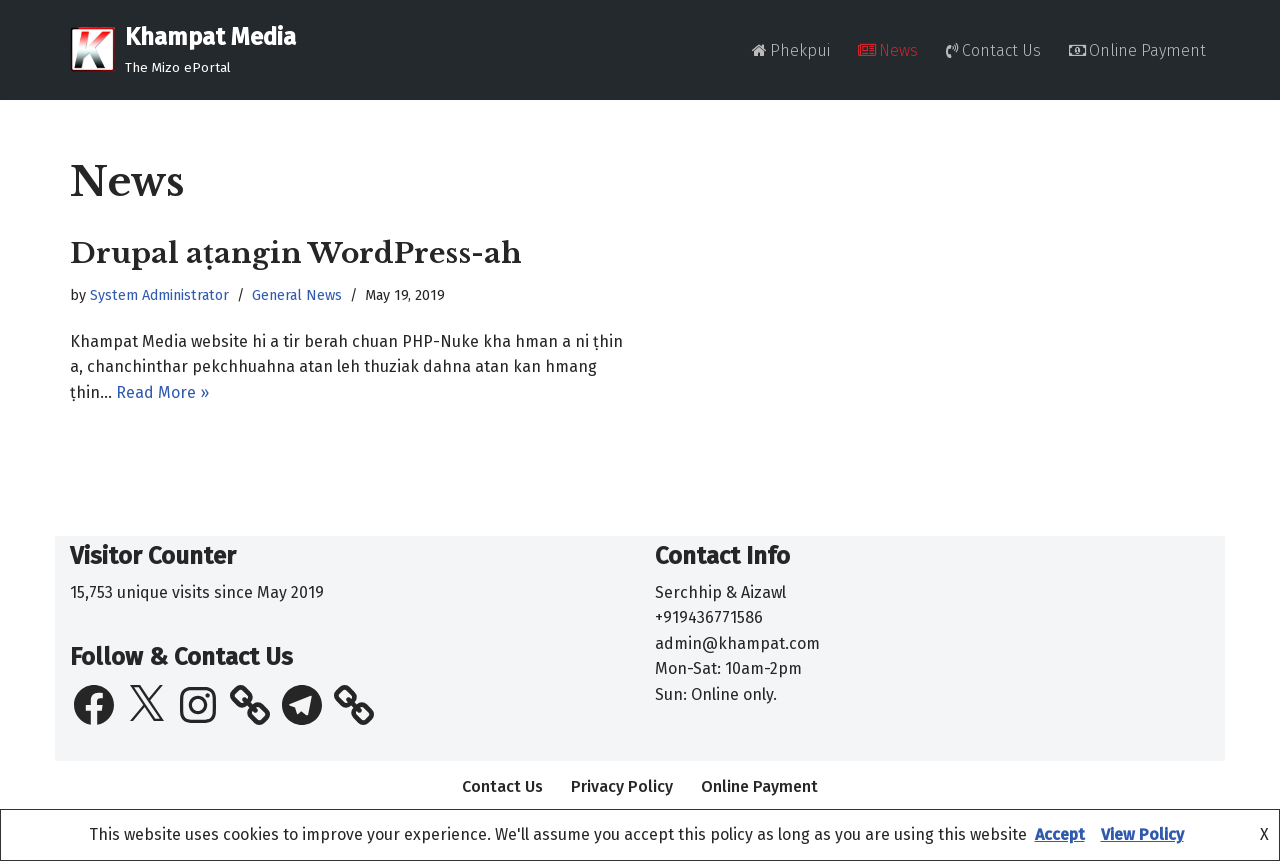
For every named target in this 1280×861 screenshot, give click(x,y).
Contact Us (993, 50)
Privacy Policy (622, 786)
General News (297, 295)
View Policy (1142, 834)
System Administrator (159, 295)
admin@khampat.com (737, 643)
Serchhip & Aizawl (720, 592)
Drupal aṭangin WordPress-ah (296, 253)
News (888, 50)
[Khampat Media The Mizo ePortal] (183, 50)
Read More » (162, 392)
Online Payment (1137, 50)
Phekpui (791, 50)
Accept (1060, 834)
